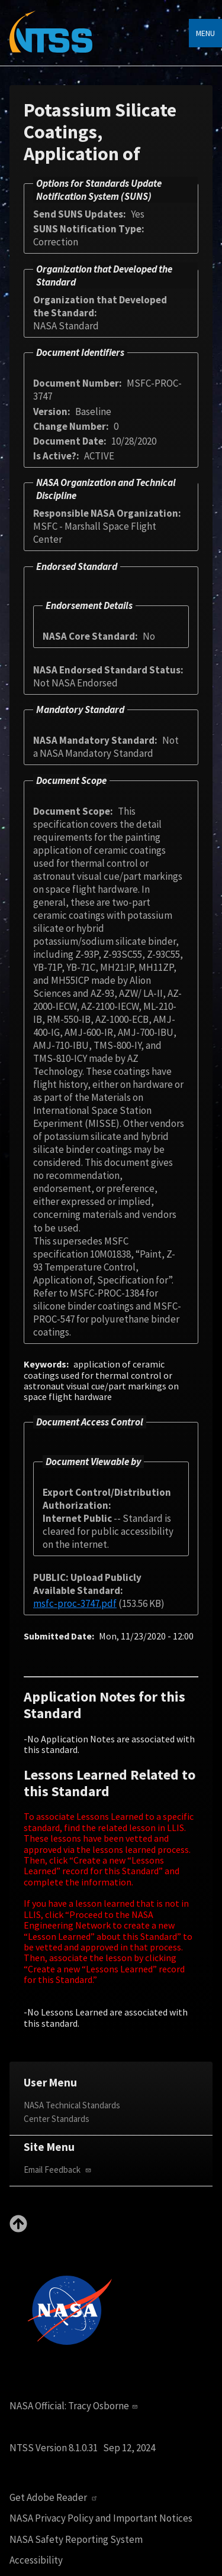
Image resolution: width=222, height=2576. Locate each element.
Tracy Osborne (104, 2405)
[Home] (50, 40)
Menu (205, 33)
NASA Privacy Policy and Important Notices (100, 2518)
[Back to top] (18, 2228)
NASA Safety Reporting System (76, 2539)
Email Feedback (59, 2169)
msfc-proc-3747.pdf (75, 1603)
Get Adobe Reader (54, 2497)
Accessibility (36, 2560)
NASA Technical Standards (72, 2105)
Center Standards (56, 2118)
